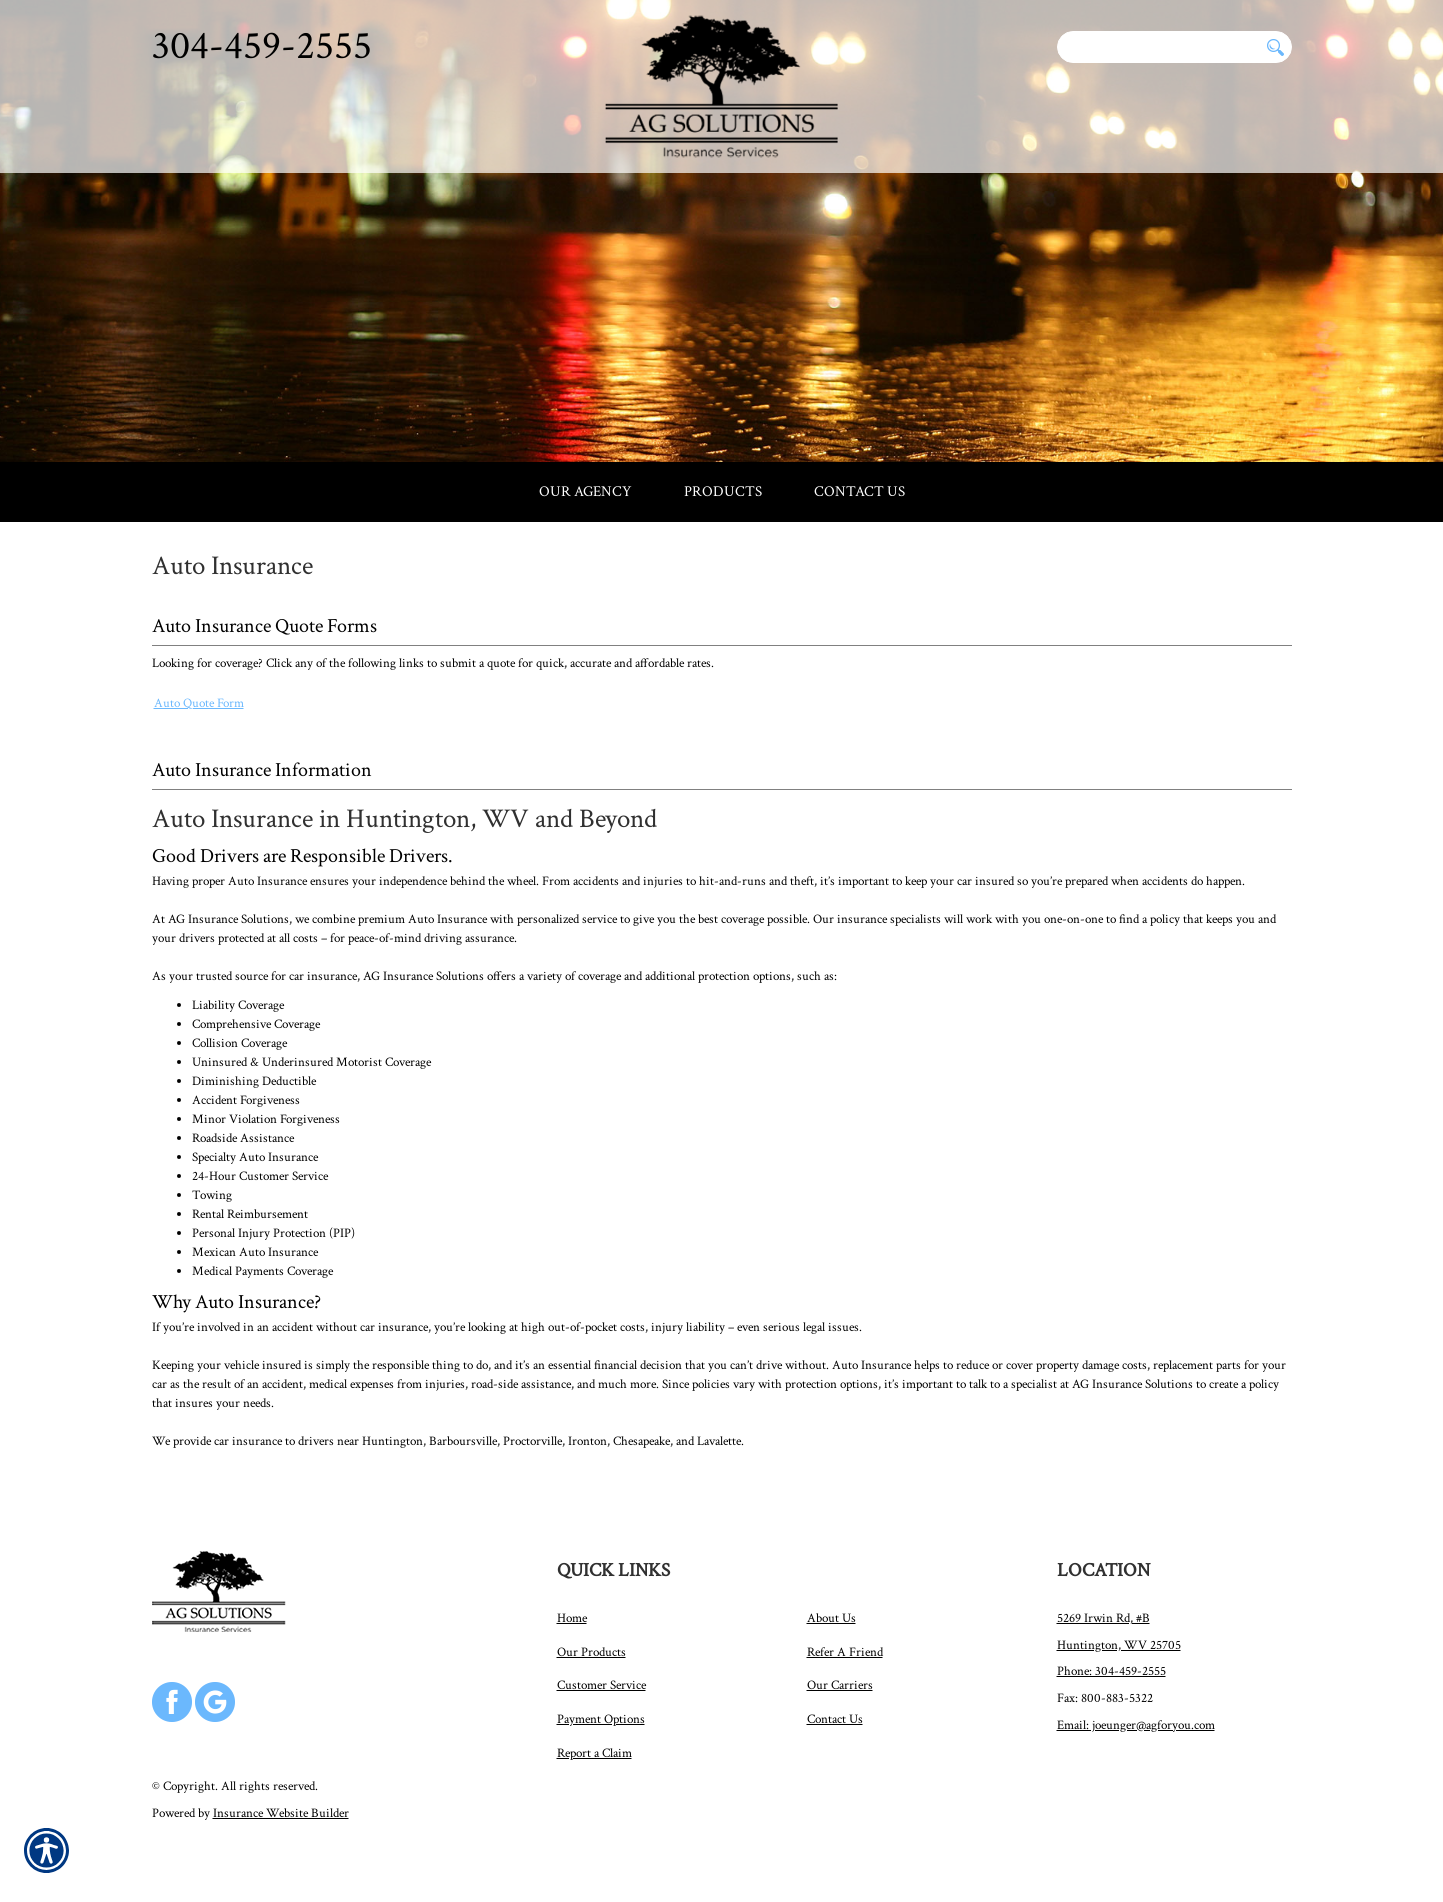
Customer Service (601, 1685)
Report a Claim (594, 1753)
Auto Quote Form (199, 703)
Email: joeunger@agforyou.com (1136, 1725)
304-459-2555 (262, 46)
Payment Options (601, 1719)
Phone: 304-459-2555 (1111, 1671)
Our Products (591, 1652)
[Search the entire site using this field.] (1158, 47)
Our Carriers (840, 1685)
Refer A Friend (845, 1652)
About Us (831, 1618)
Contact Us (835, 1719)
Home (572, 1618)
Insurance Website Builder (281, 1813)
